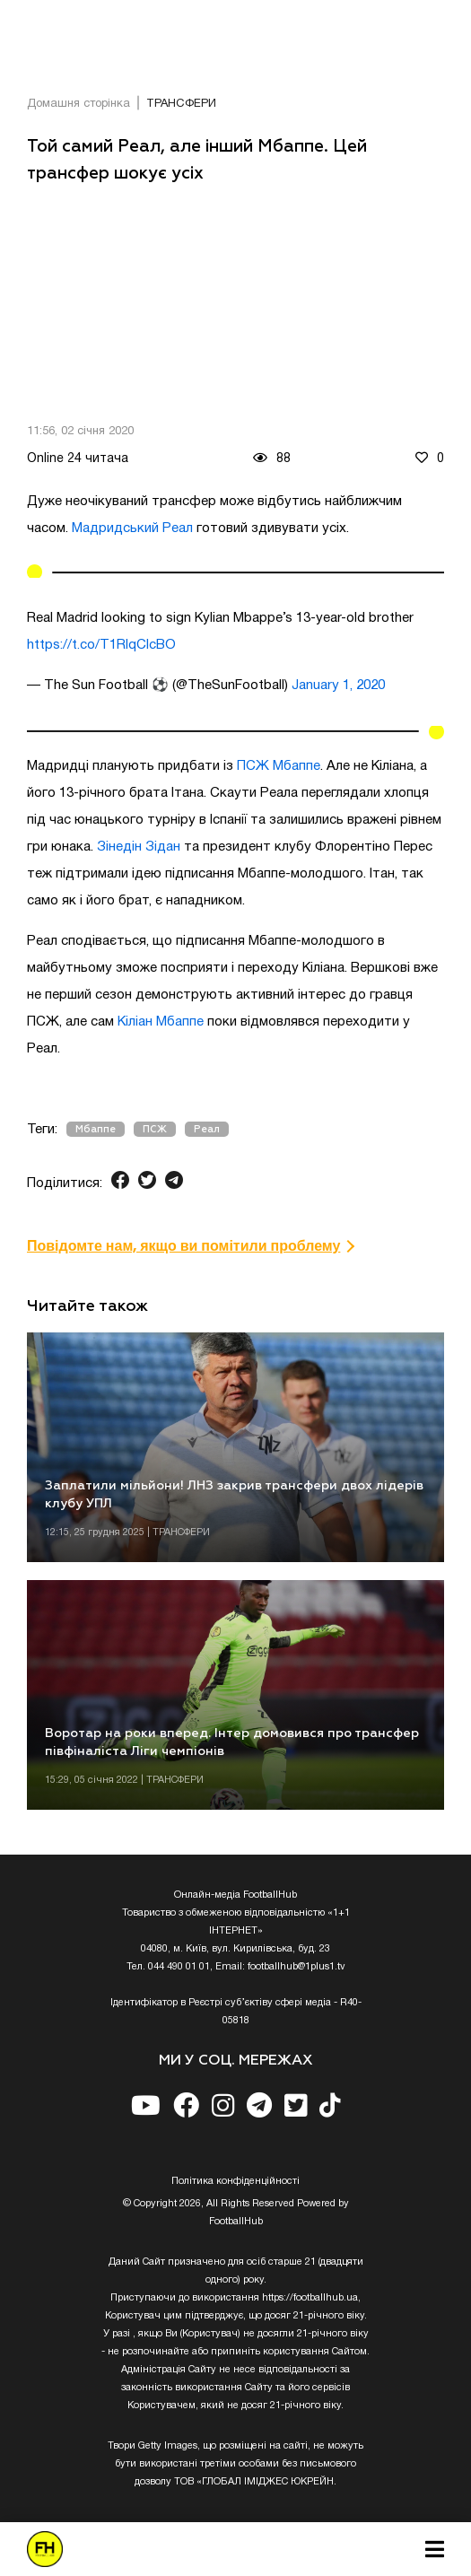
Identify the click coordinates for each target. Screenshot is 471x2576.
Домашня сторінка (78, 104)
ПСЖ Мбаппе (278, 766)
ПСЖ (155, 1129)
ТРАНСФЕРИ (181, 104)
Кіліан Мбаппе (161, 1022)
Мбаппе (95, 1129)
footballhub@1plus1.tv (296, 1966)
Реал (207, 1129)
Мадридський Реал (132, 528)
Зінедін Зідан (138, 847)
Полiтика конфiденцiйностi (235, 2181)
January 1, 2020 (338, 685)
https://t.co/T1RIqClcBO (101, 645)
